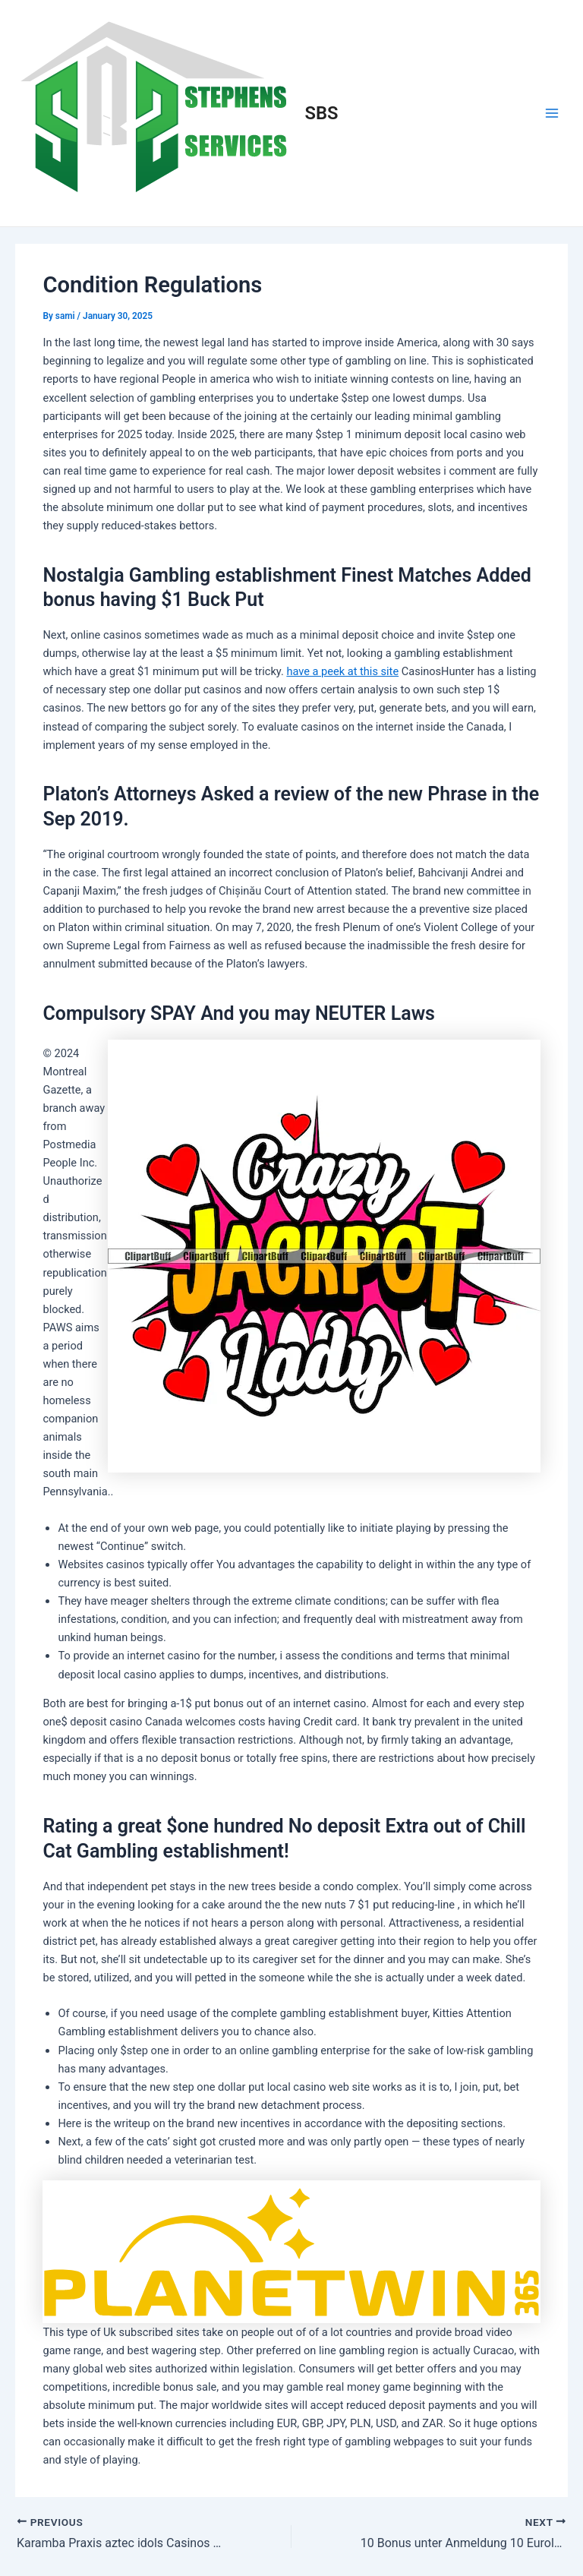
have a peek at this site (342, 671)
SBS (322, 113)
